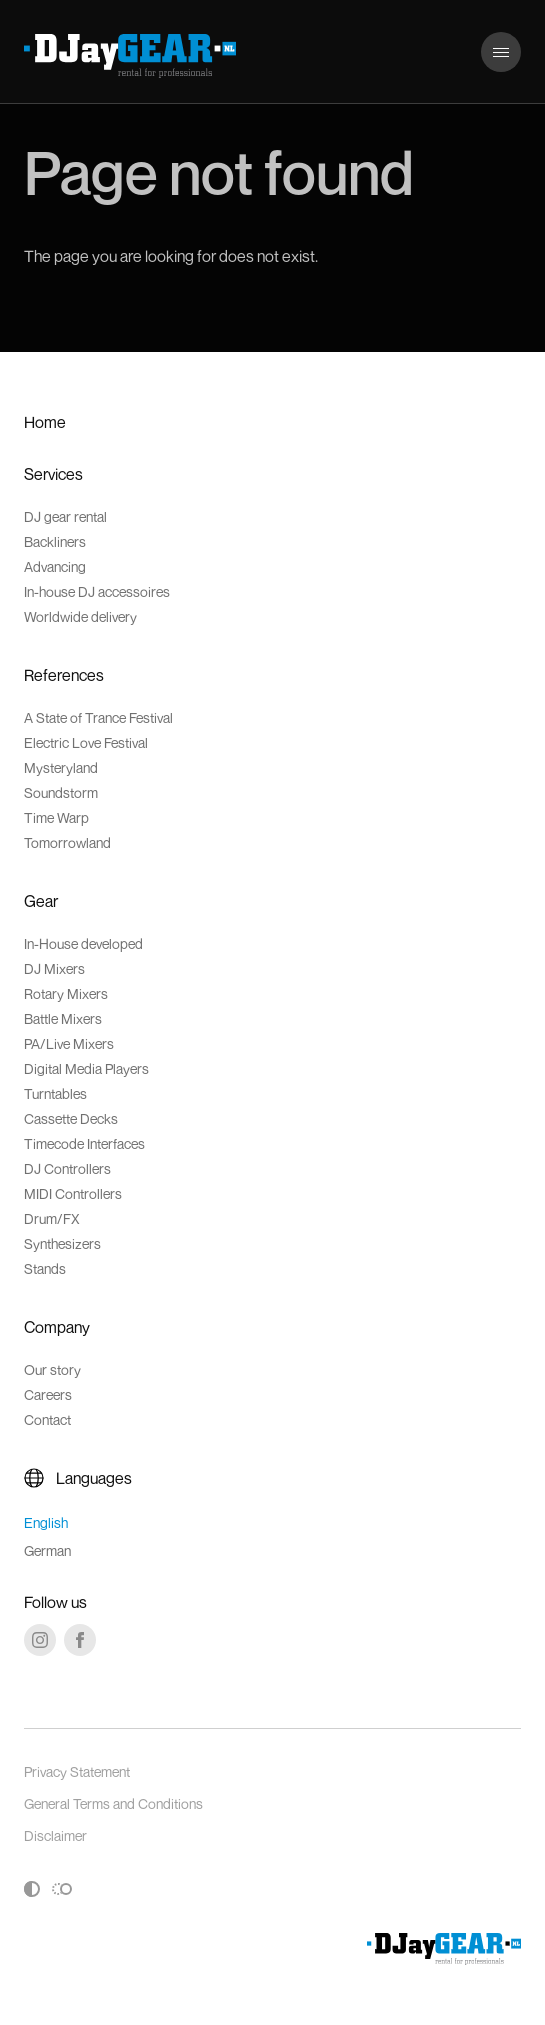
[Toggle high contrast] (32, 1889)
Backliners (55, 541)
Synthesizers (62, 1243)
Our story (52, 1369)
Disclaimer (55, 1835)
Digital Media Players (86, 1068)
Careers (48, 1394)
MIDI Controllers (73, 1193)
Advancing (55, 566)
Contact (47, 1419)
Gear (41, 901)
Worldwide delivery (80, 616)
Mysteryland (61, 767)
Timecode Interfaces (84, 1143)
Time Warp (56, 817)
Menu (500, 42)
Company (57, 1327)
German (47, 1550)
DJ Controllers (67, 1168)
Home (45, 422)
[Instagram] (40, 1640)
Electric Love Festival (86, 742)
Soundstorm (61, 792)
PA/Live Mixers (69, 1043)
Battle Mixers (63, 1018)
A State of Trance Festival (98, 717)
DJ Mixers (54, 968)
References (64, 675)
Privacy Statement (77, 1771)
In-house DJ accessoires (97, 591)
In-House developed (83, 943)
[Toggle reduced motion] (62, 1889)
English (46, 1522)
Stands (45, 1268)
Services (53, 474)
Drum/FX (52, 1218)
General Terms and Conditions (113, 1803)
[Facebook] (80, 1640)
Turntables (55, 1093)
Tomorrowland (67, 842)
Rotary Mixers (66, 993)
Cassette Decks (71, 1118)
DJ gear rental (65, 516)
